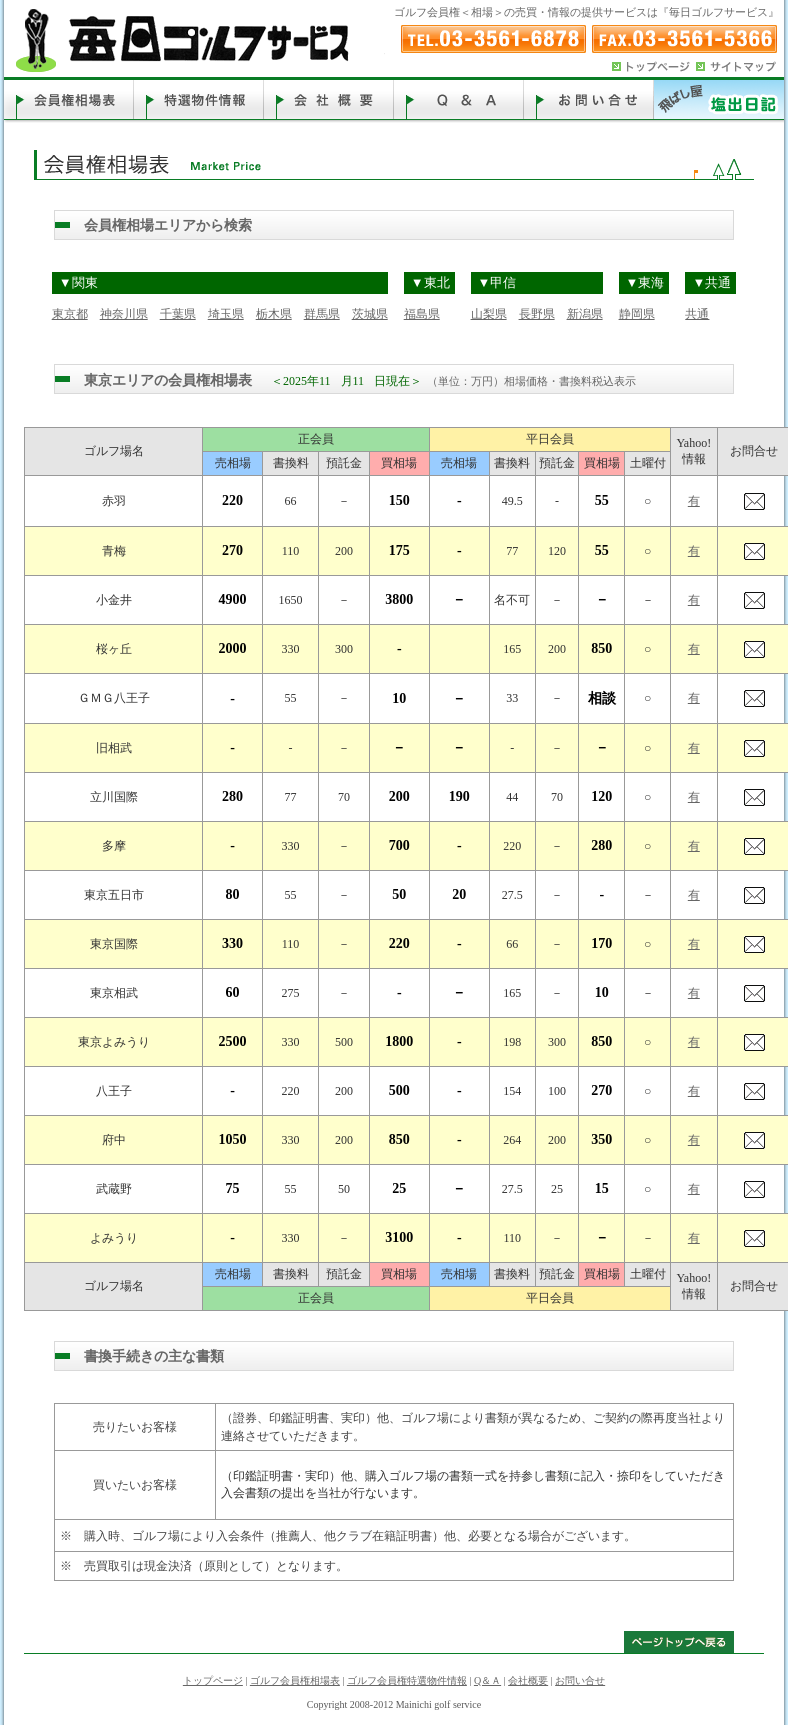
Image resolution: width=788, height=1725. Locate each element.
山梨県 (489, 314)
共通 (697, 314)
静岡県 (637, 314)
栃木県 (274, 314)
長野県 (537, 314)
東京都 (70, 314)
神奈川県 (124, 314)
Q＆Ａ (487, 1680)
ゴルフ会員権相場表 (295, 1680)
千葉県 (178, 314)
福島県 (422, 314)
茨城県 (370, 314)
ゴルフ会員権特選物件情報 (407, 1680)
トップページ (213, 1680)
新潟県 (585, 314)
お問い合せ (580, 1680)
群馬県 (322, 314)
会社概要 (528, 1680)
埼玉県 (226, 314)
